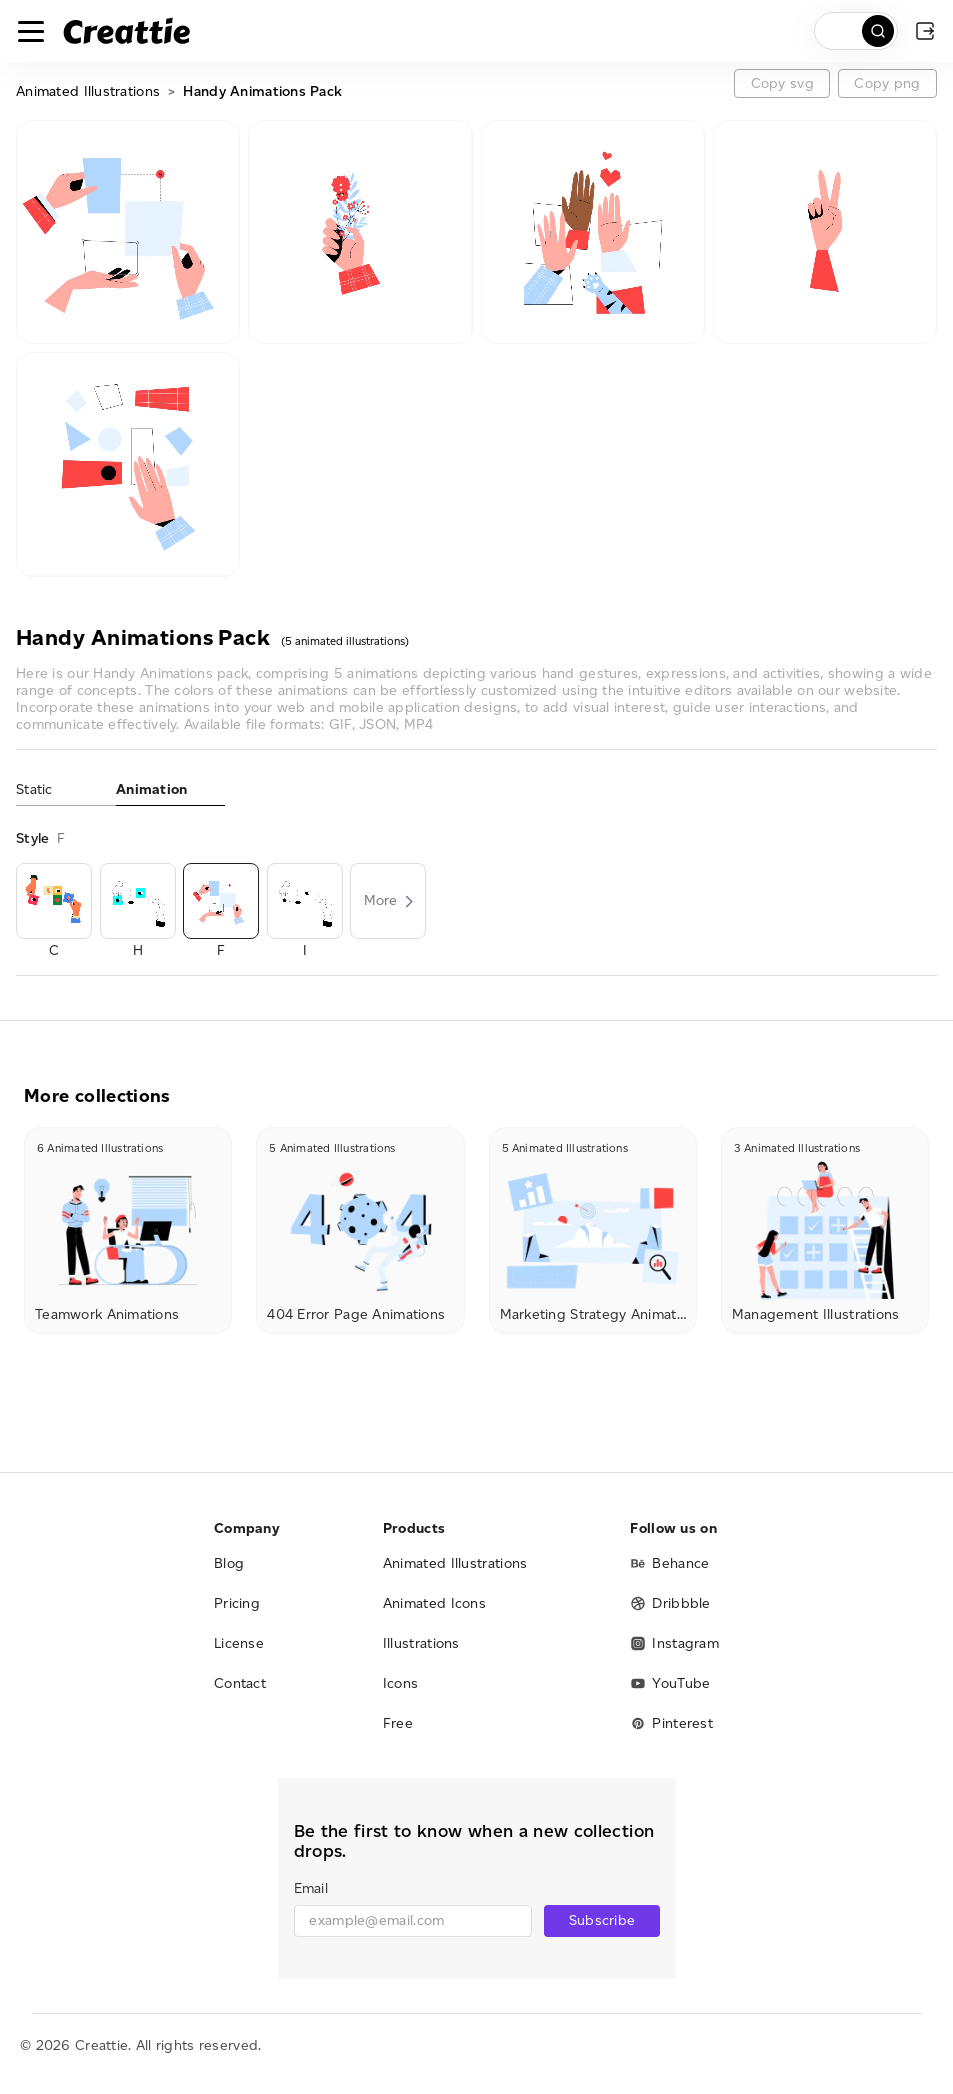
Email (311, 1888)
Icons (401, 1683)
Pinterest (671, 1723)
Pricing (237, 1603)
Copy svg (782, 83)
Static (34, 789)
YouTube (670, 1683)
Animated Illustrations (88, 91)
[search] (856, 31)
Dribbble (670, 1603)
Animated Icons (434, 1603)
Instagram (674, 1643)
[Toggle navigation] (31, 31)
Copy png (887, 83)
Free (398, 1723)
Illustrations (421, 1643)
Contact (240, 1683)
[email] (413, 1921)
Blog (229, 1563)
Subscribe (602, 1920)
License (239, 1643)
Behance (669, 1563)
